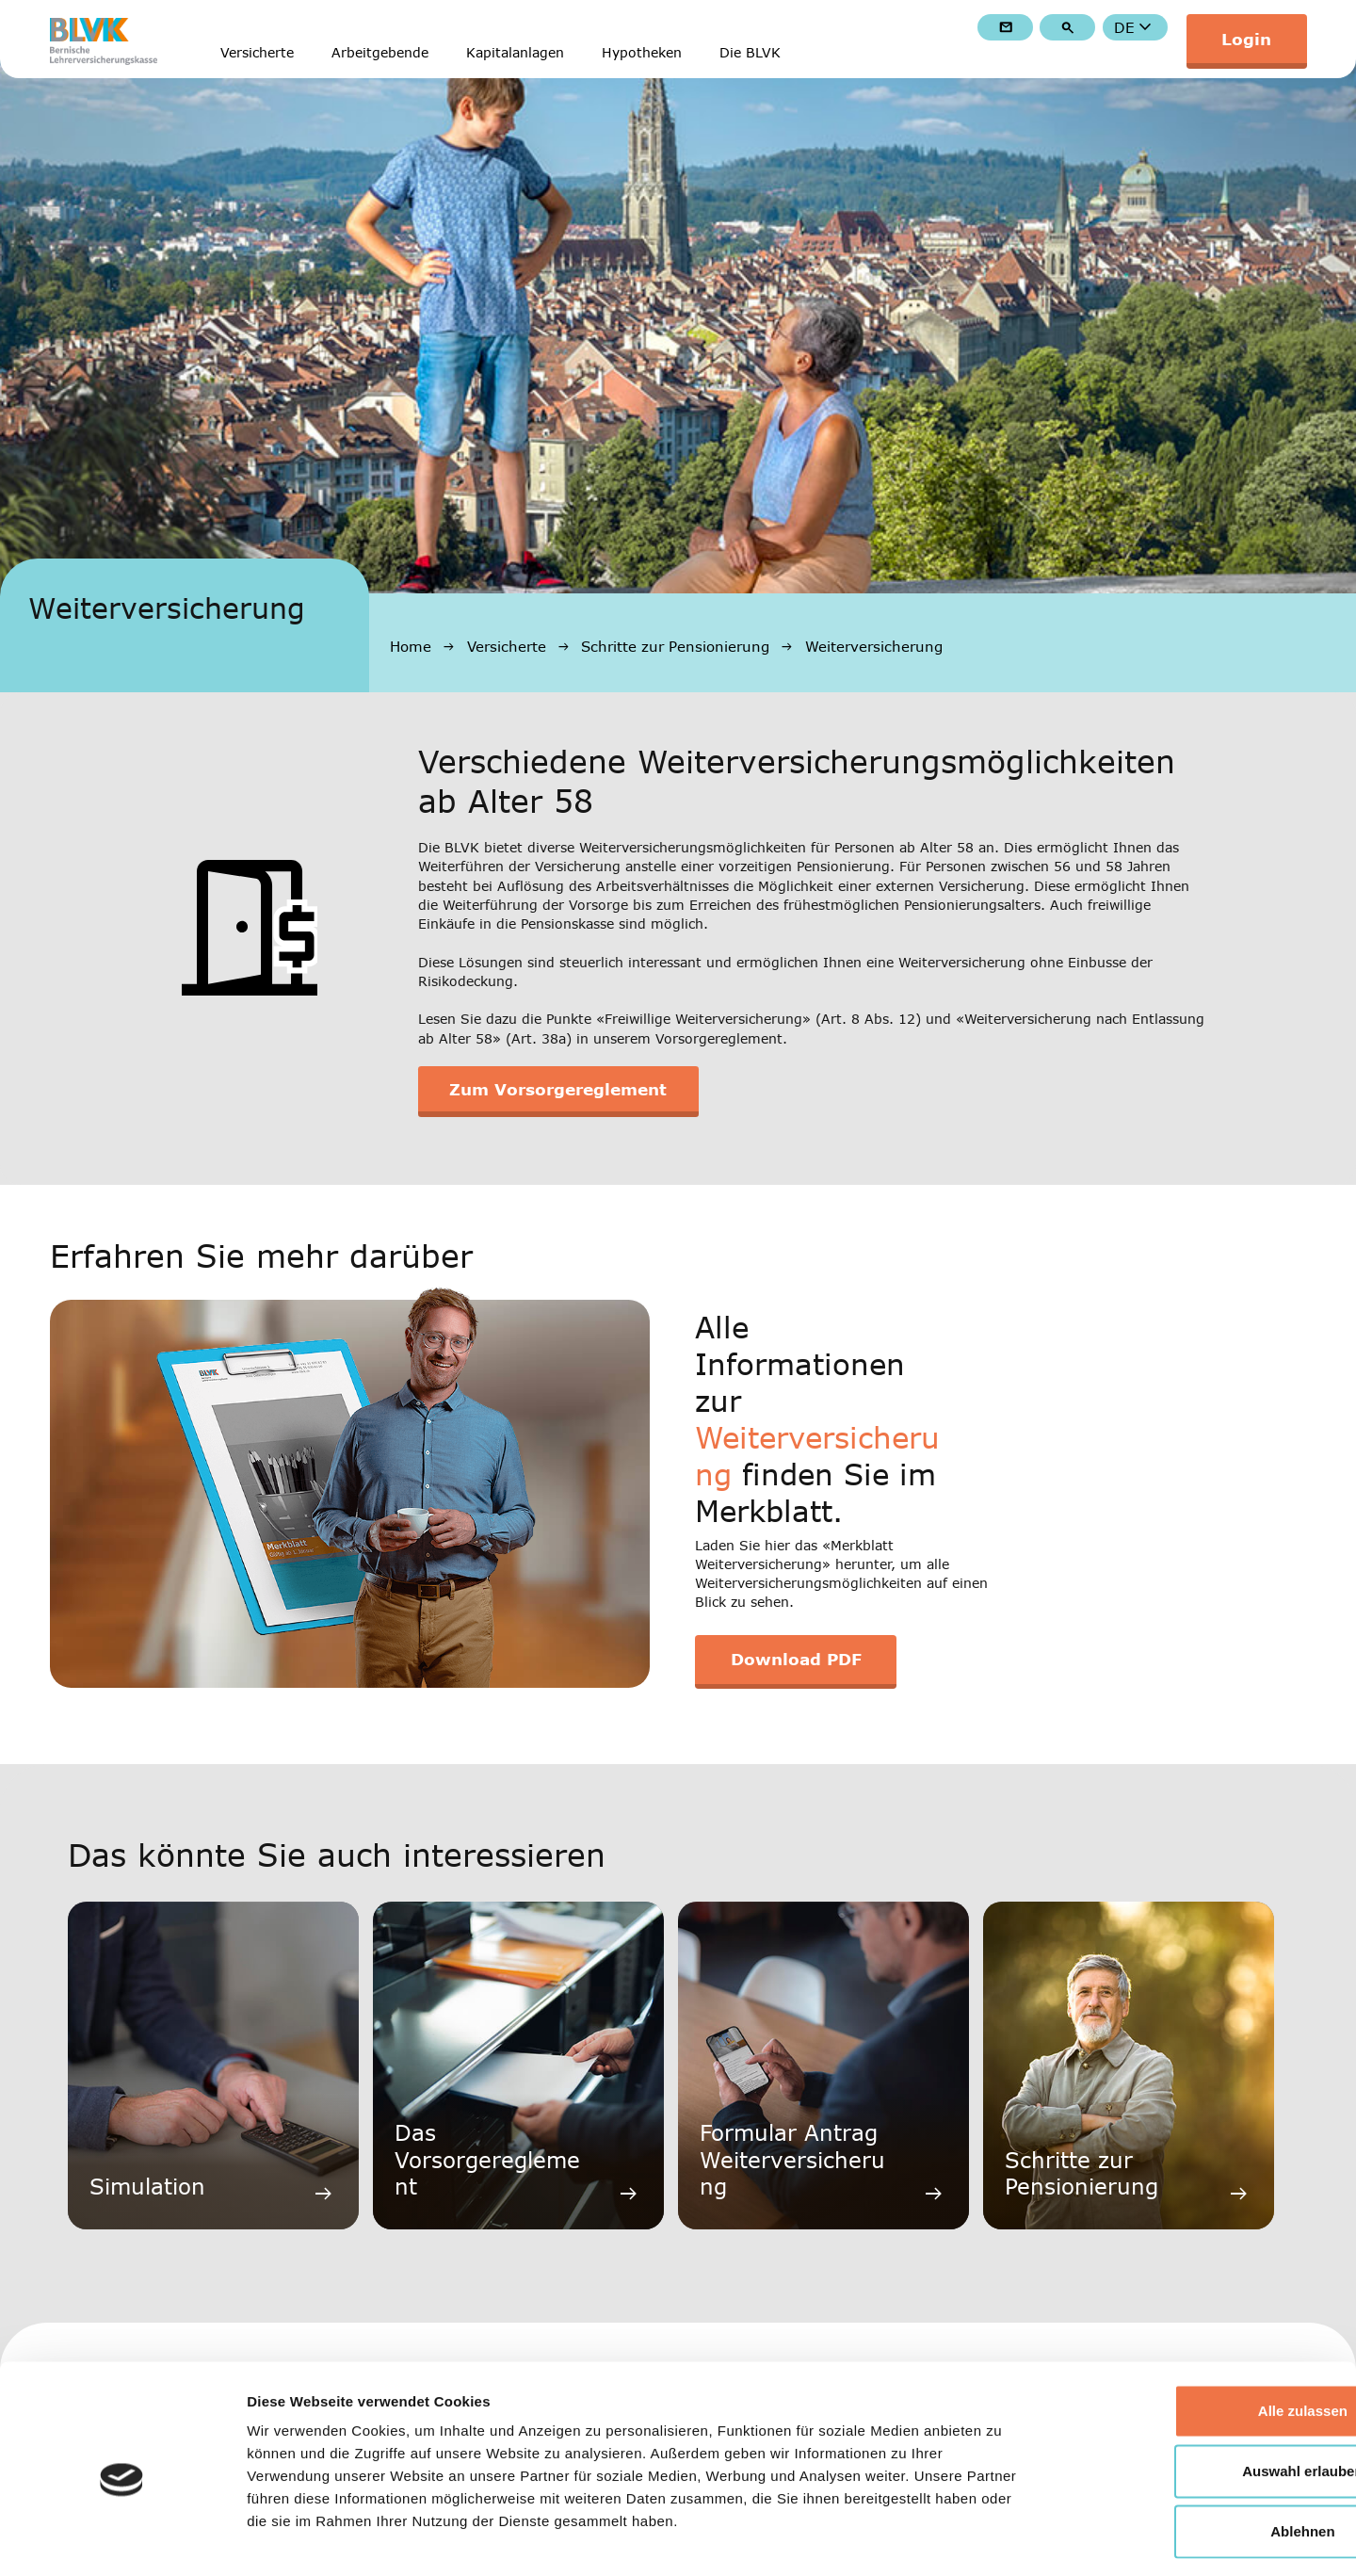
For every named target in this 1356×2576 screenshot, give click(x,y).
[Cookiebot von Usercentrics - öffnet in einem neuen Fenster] (122, 2539)
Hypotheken (642, 53)
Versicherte (257, 53)
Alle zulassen (1198, 2332)
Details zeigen (1001, 2539)
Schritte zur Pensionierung (675, 646)
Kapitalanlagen (515, 53)
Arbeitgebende (379, 53)
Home (410, 646)
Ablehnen (1199, 2452)
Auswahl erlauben (1198, 2392)
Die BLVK (750, 53)
